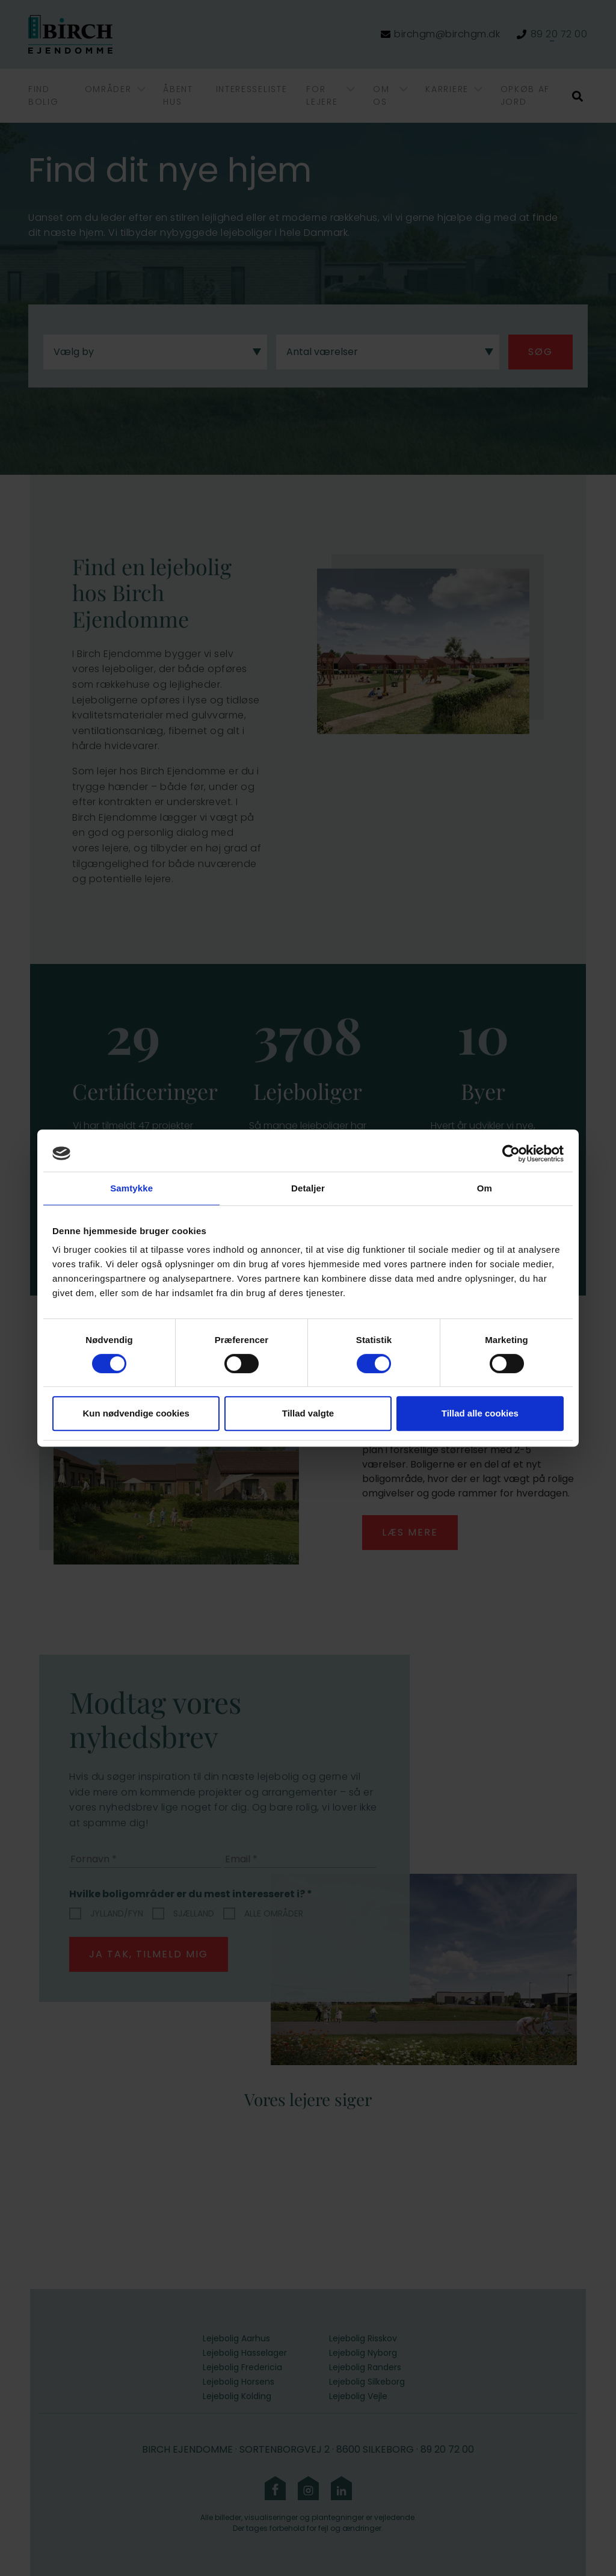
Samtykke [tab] (131, 1188)
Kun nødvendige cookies (135, 1413)
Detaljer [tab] (308, 1188)
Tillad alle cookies (480, 1413)
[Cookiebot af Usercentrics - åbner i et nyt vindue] (511, 1153)
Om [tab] (484, 1188)
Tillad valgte (308, 1413)
